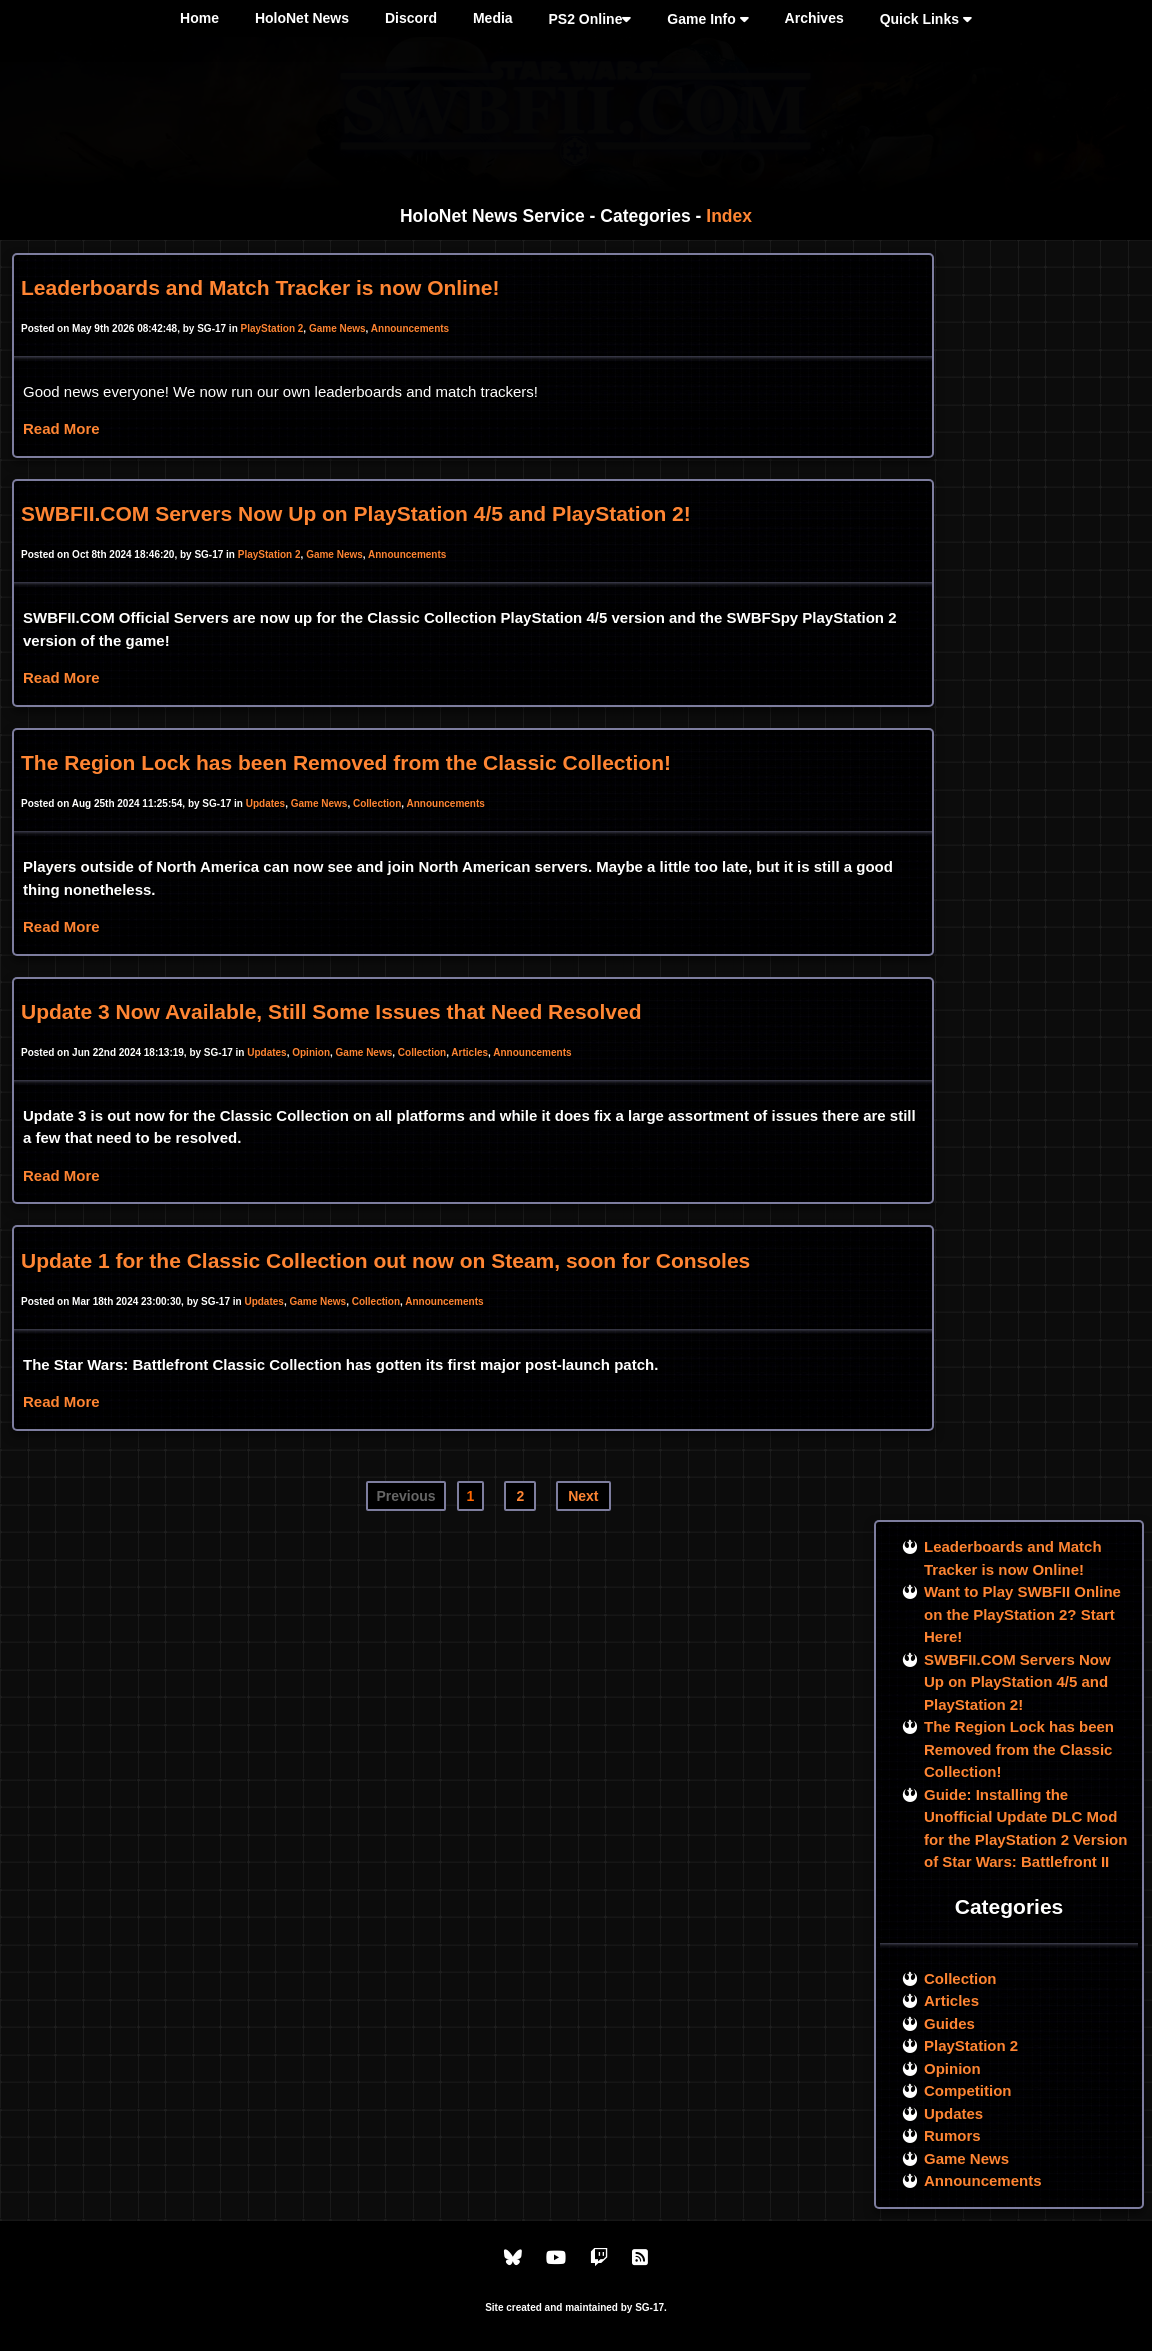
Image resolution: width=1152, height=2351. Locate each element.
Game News (337, 328)
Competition (968, 2090)
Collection (377, 803)
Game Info (707, 19)
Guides (949, 2023)
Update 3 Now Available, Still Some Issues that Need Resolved (331, 1011)
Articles (469, 1052)
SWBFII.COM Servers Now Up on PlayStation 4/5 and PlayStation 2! (356, 513)
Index (729, 216)
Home (199, 18)
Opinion (311, 1052)
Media (493, 18)
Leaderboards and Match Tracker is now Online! (260, 287)
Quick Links (926, 19)
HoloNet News (302, 18)
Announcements (410, 328)
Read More (61, 428)
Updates (265, 803)
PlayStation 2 (272, 328)
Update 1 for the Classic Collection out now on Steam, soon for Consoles (385, 1260)
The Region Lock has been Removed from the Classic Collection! (346, 762)
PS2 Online (590, 19)
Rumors (952, 2135)
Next (583, 1496)
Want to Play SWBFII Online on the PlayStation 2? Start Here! (1022, 1614)
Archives (814, 18)
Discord (411, 18)
